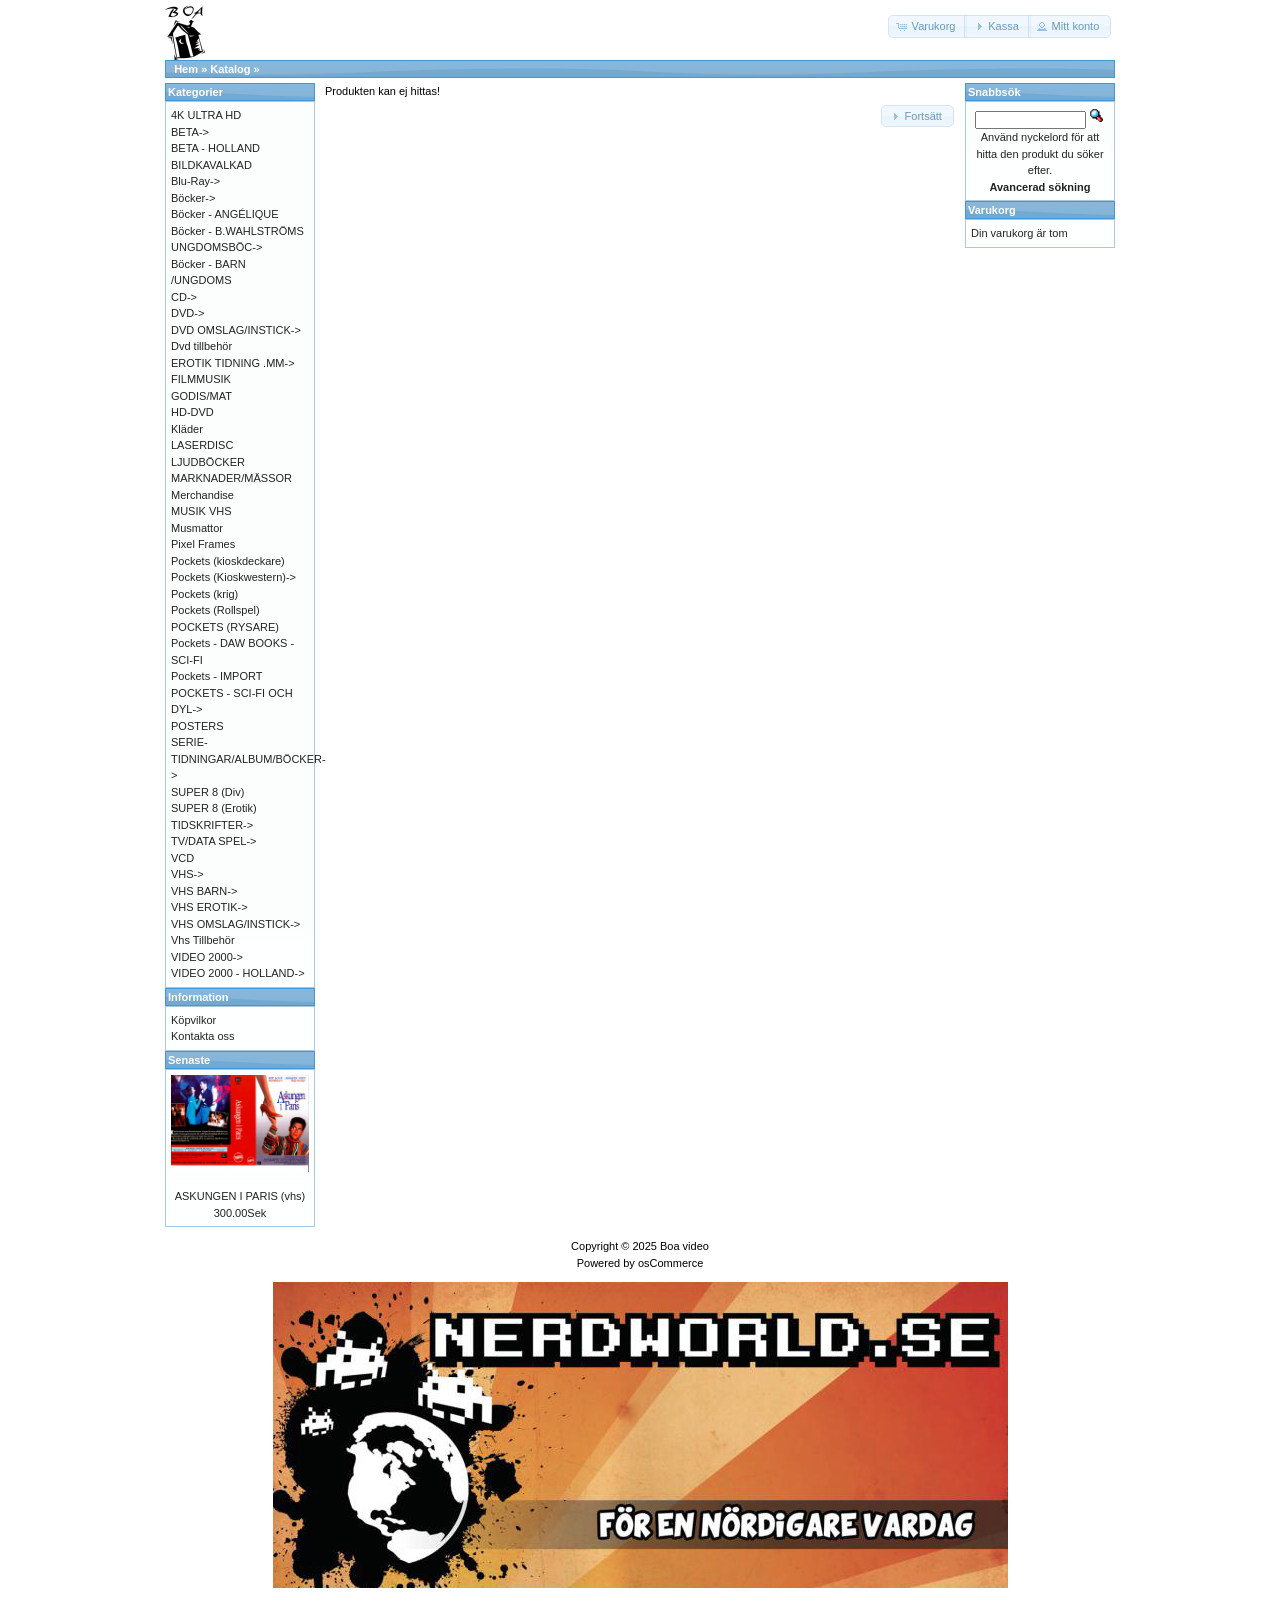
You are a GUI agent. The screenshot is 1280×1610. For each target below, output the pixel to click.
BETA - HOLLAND (215, 148)
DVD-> (187, 313)
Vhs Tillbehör (203, 940)
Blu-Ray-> (195, 181)
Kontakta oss (203, 1036)
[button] (928, 26)
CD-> (184, 297)
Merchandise (202, 495)
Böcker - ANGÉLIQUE (225, 214)
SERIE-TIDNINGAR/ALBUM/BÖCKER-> (248, 758)
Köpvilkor (193, 1020)
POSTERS (197, 726)
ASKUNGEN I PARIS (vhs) (240, 1196)
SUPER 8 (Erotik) (214, 808)
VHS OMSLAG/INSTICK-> (235, 924)
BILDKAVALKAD (211, 165)
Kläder (187, 429)
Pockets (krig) (204, 594)
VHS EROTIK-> (209, 907)
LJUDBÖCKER (208, 462)
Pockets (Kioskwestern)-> (233, 577)
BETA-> (190, 132)
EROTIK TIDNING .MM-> (233, 363)
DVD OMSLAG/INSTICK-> (236, 330)
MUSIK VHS (201, 511)
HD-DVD (192, 412)
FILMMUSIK (201, 379)
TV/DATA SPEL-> (213, 841)
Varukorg (992, 210)
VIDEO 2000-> (207, 957)
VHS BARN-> (204, 891)
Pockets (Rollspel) (215, 610)
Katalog (230, 69)
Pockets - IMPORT (216, 676)
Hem (186, 69)
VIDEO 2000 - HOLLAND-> (238, 973)
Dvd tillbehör (201, 346)
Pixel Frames (203, 544)
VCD (182, 858)
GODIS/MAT (201, 396)
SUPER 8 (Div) (207, 792)
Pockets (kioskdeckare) (228, 561)
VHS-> (187, 874)
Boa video (684, 1246)
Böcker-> (193, 198)
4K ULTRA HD (206, 115)
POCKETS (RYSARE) (225, 627)
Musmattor (197, 528)
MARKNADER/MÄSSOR (231, 478)
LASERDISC (202, 445)
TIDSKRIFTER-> (212, 825)
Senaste (189, 1060)
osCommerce (670, 1263)
